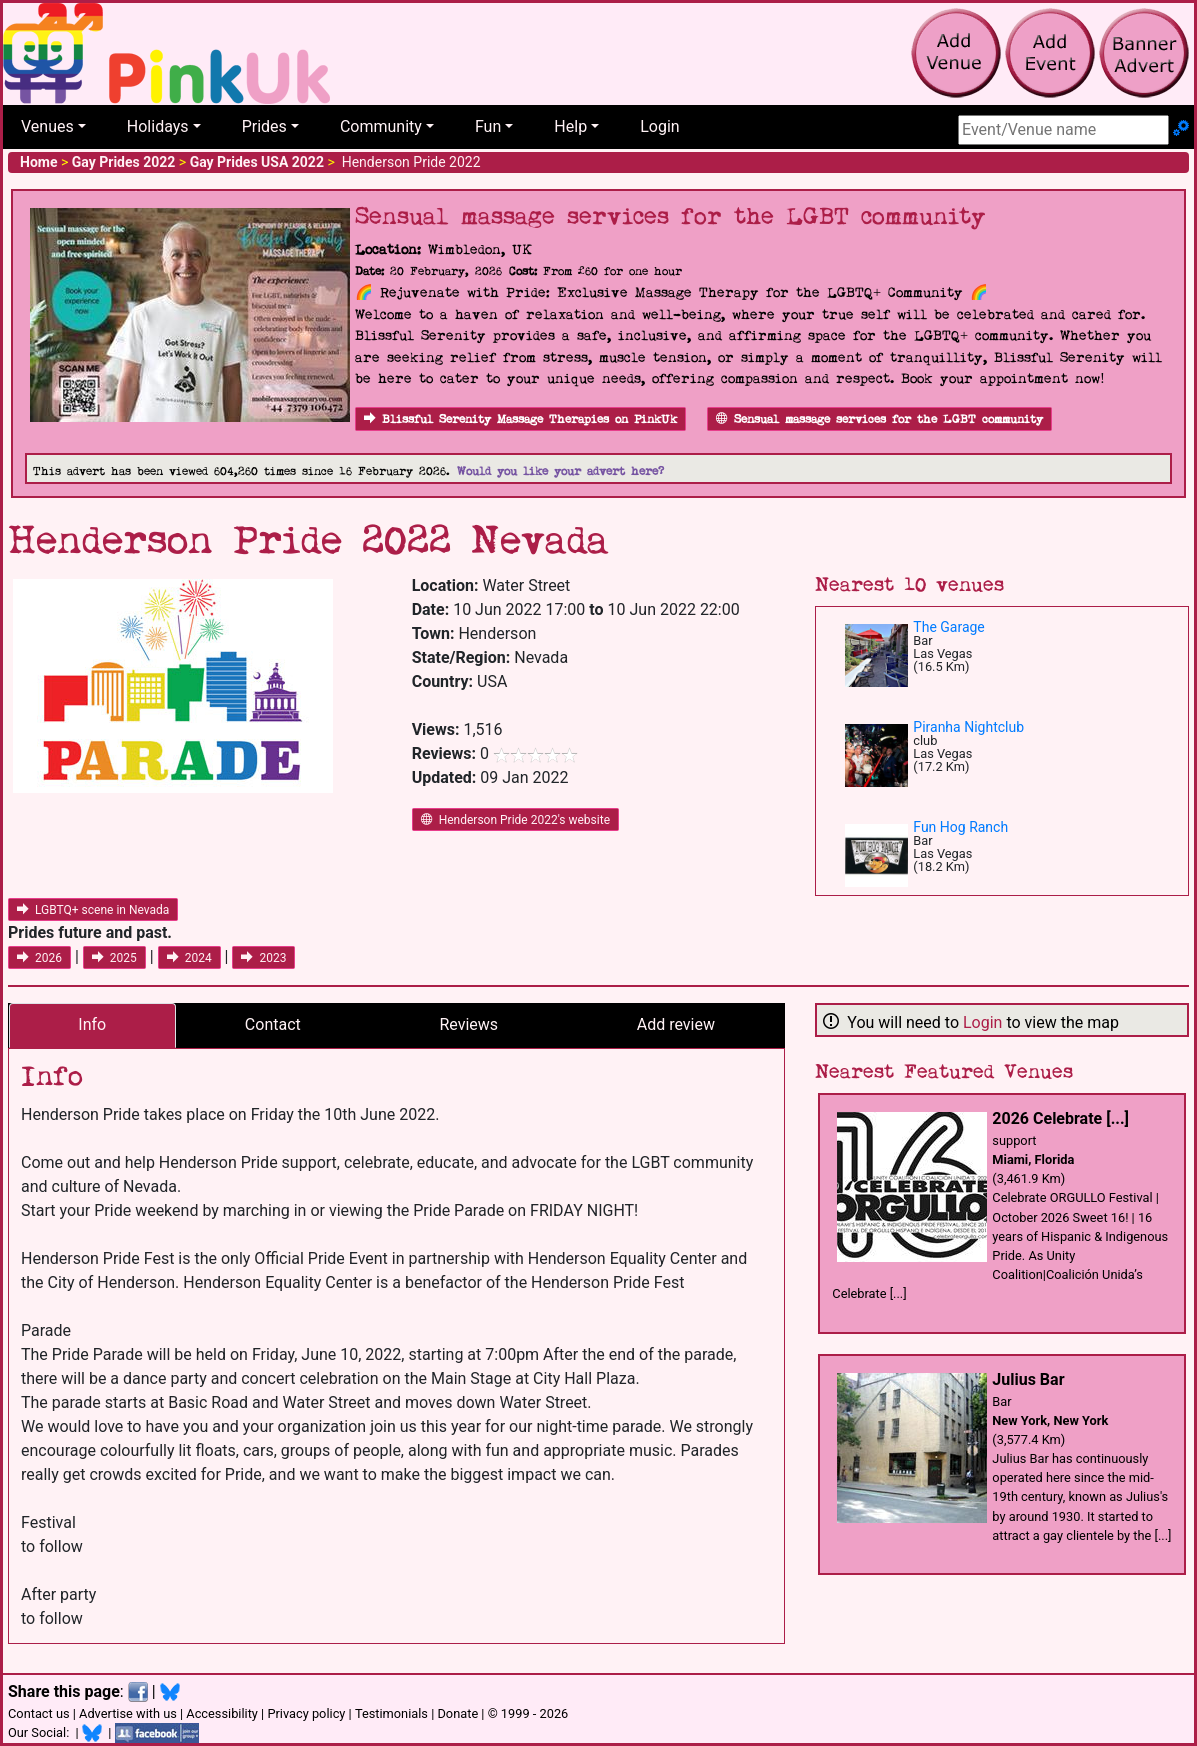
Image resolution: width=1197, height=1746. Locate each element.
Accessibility (222, 1713)
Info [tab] (92, 1024)
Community (381, 126)
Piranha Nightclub (968, 727)
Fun (488, 126)
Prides (264, 126)
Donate (457, 1713)
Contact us (39, 1713)
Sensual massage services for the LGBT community (879, 419)
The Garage (948, 627)
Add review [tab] (676, 1024)
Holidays (158, 126)
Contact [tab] (273, 1024)
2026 (39, 958)
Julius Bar (1028, 1379)
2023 (263, 958)
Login (659, 126)
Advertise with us (128, 1713)
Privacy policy (306, 1713)
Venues (47, 126)
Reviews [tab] (468, 1024)
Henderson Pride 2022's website (515, 820)
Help (570, 126)
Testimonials (391, 1713)
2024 (189, 958)
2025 (114, 958)
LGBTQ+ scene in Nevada (93, 910)
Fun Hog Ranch (960, 827)
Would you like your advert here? (560, 471)
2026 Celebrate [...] (1060, 1118)
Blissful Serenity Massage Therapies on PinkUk (520, 419)
